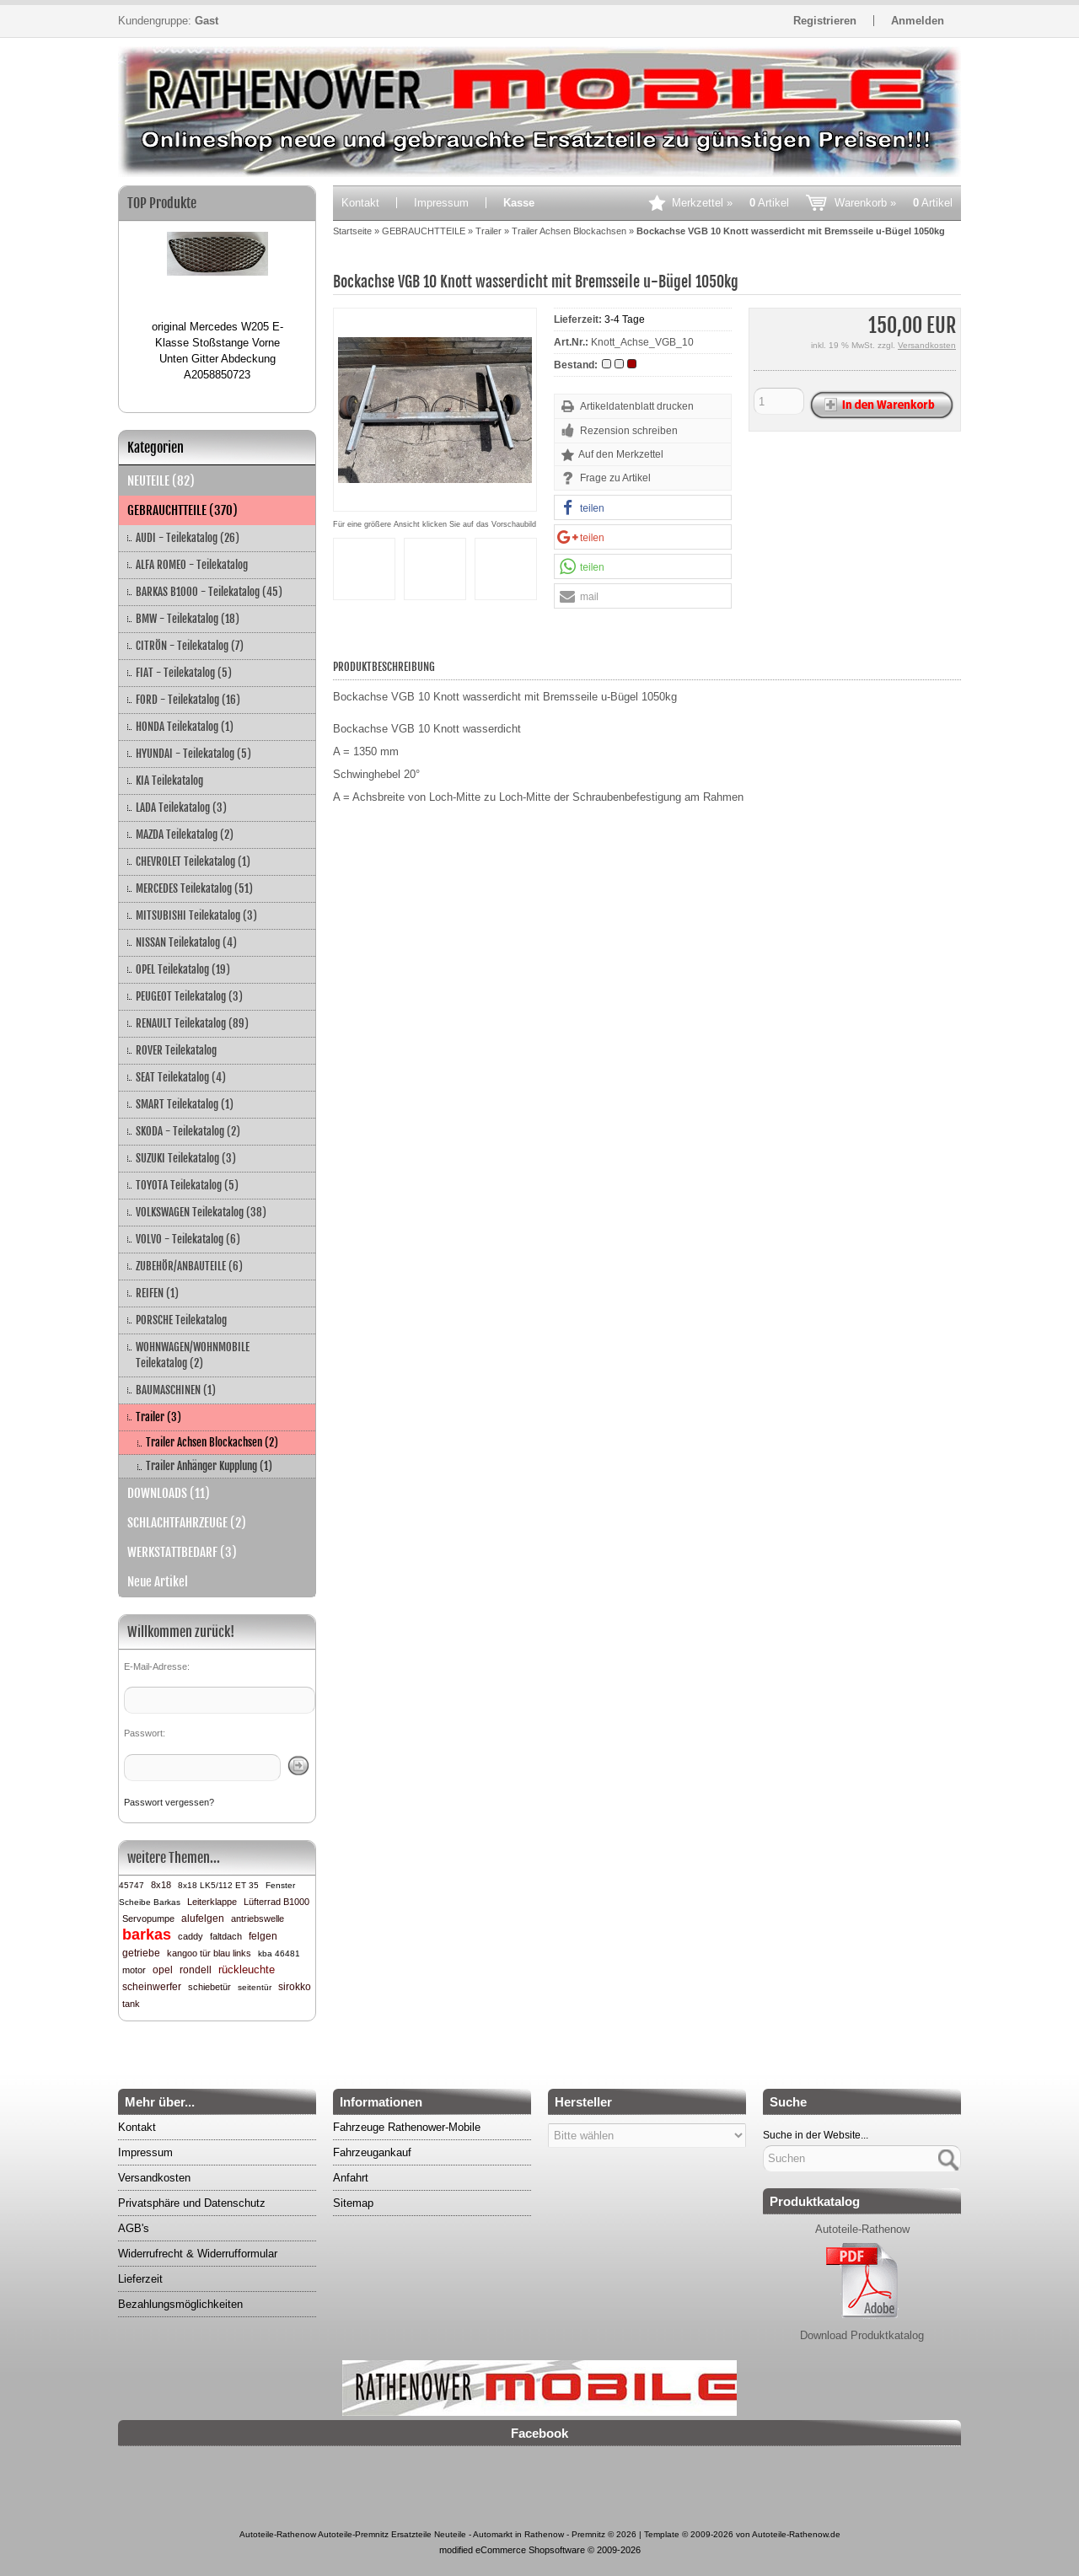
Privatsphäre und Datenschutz (192, 2203)
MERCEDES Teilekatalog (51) (194, 888)
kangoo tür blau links (209, 1953)
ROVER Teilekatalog (176, 1050)
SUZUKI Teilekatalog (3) (186, 1158)
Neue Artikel (157, 1582)
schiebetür (209, 1987)
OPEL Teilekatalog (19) (183, 969)
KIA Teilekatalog (169, 780)
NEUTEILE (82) (161, 481)
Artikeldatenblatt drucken (637, 406)
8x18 (161, 1885)
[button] (643, 508)
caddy (190, 1936)
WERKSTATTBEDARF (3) (182, 1552)
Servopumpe (148, 1918)
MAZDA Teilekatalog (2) (185, 834)
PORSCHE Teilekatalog (181, 1320)
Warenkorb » (894, 202)
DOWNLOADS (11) (168, 1493)
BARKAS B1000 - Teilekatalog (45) (209, 591)
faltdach (226, 1936)
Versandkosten (927, 345)
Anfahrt (350, 2177)
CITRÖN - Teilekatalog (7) (190, 645)
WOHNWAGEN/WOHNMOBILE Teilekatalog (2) (193, 1355)
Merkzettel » (730, 202)
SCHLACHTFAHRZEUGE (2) (186, 1523)
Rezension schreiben (629, 431)
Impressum (441, 202)
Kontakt (360, 202)
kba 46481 (279, 1953)
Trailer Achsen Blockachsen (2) (212, 1442)
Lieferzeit (140, 2279)
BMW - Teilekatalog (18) (187, 618)
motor (134, 1970)
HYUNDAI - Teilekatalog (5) (193, 753)
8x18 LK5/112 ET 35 (218, 1885)
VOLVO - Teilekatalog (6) (188, 1239)
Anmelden (917, 20)
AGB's (133, 2228)
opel (163, 1970)
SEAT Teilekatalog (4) (181, 1077)
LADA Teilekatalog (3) (181, 807)
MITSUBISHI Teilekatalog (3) (196, 915)
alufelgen (202, 1918)
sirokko (294, 1987)
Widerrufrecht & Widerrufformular (197, 2253)
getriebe (141, 1953)
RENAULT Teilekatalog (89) (192, 1023)
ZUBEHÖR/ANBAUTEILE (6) (189, 1266)
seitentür (254, 1987)
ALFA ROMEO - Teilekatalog (192, 565)
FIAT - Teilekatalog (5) (184, 672)
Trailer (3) (158, 1417)
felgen (263, 1936)
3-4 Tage (624, 319)
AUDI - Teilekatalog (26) (187, 538)
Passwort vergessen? (169, 1802)
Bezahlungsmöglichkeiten (180, 2304)
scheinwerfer (151, 1987)
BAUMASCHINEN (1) (176, 1390)
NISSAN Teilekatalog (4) (186, 942)
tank (131, 2004)
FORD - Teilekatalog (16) (188, 699)
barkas (146, 1934)
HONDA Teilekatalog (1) (185, 726)
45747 (131, 1885)
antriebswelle (257, 1918)
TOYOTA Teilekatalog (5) (187, 1185)
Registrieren (824, 20)
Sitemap (353, 2203)
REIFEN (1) (157, 1293)
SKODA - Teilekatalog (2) (188, 1131)
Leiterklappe (212, 1902)
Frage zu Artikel (615, 478)
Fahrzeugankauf (372, 2152)
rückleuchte (246, 1969)
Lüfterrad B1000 (276, 1902)
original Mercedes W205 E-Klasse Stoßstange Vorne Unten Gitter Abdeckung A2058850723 (217, 350)
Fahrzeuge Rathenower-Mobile (406, 2127)
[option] (217, 299)
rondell (196, 1970)
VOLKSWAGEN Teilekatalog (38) (201, 1212)
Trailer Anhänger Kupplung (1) (209, 1466)
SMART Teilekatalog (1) (185, 1104)
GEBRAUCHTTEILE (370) (182, 510)
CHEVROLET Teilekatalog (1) (193, 861)
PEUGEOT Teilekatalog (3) (189, 996)
